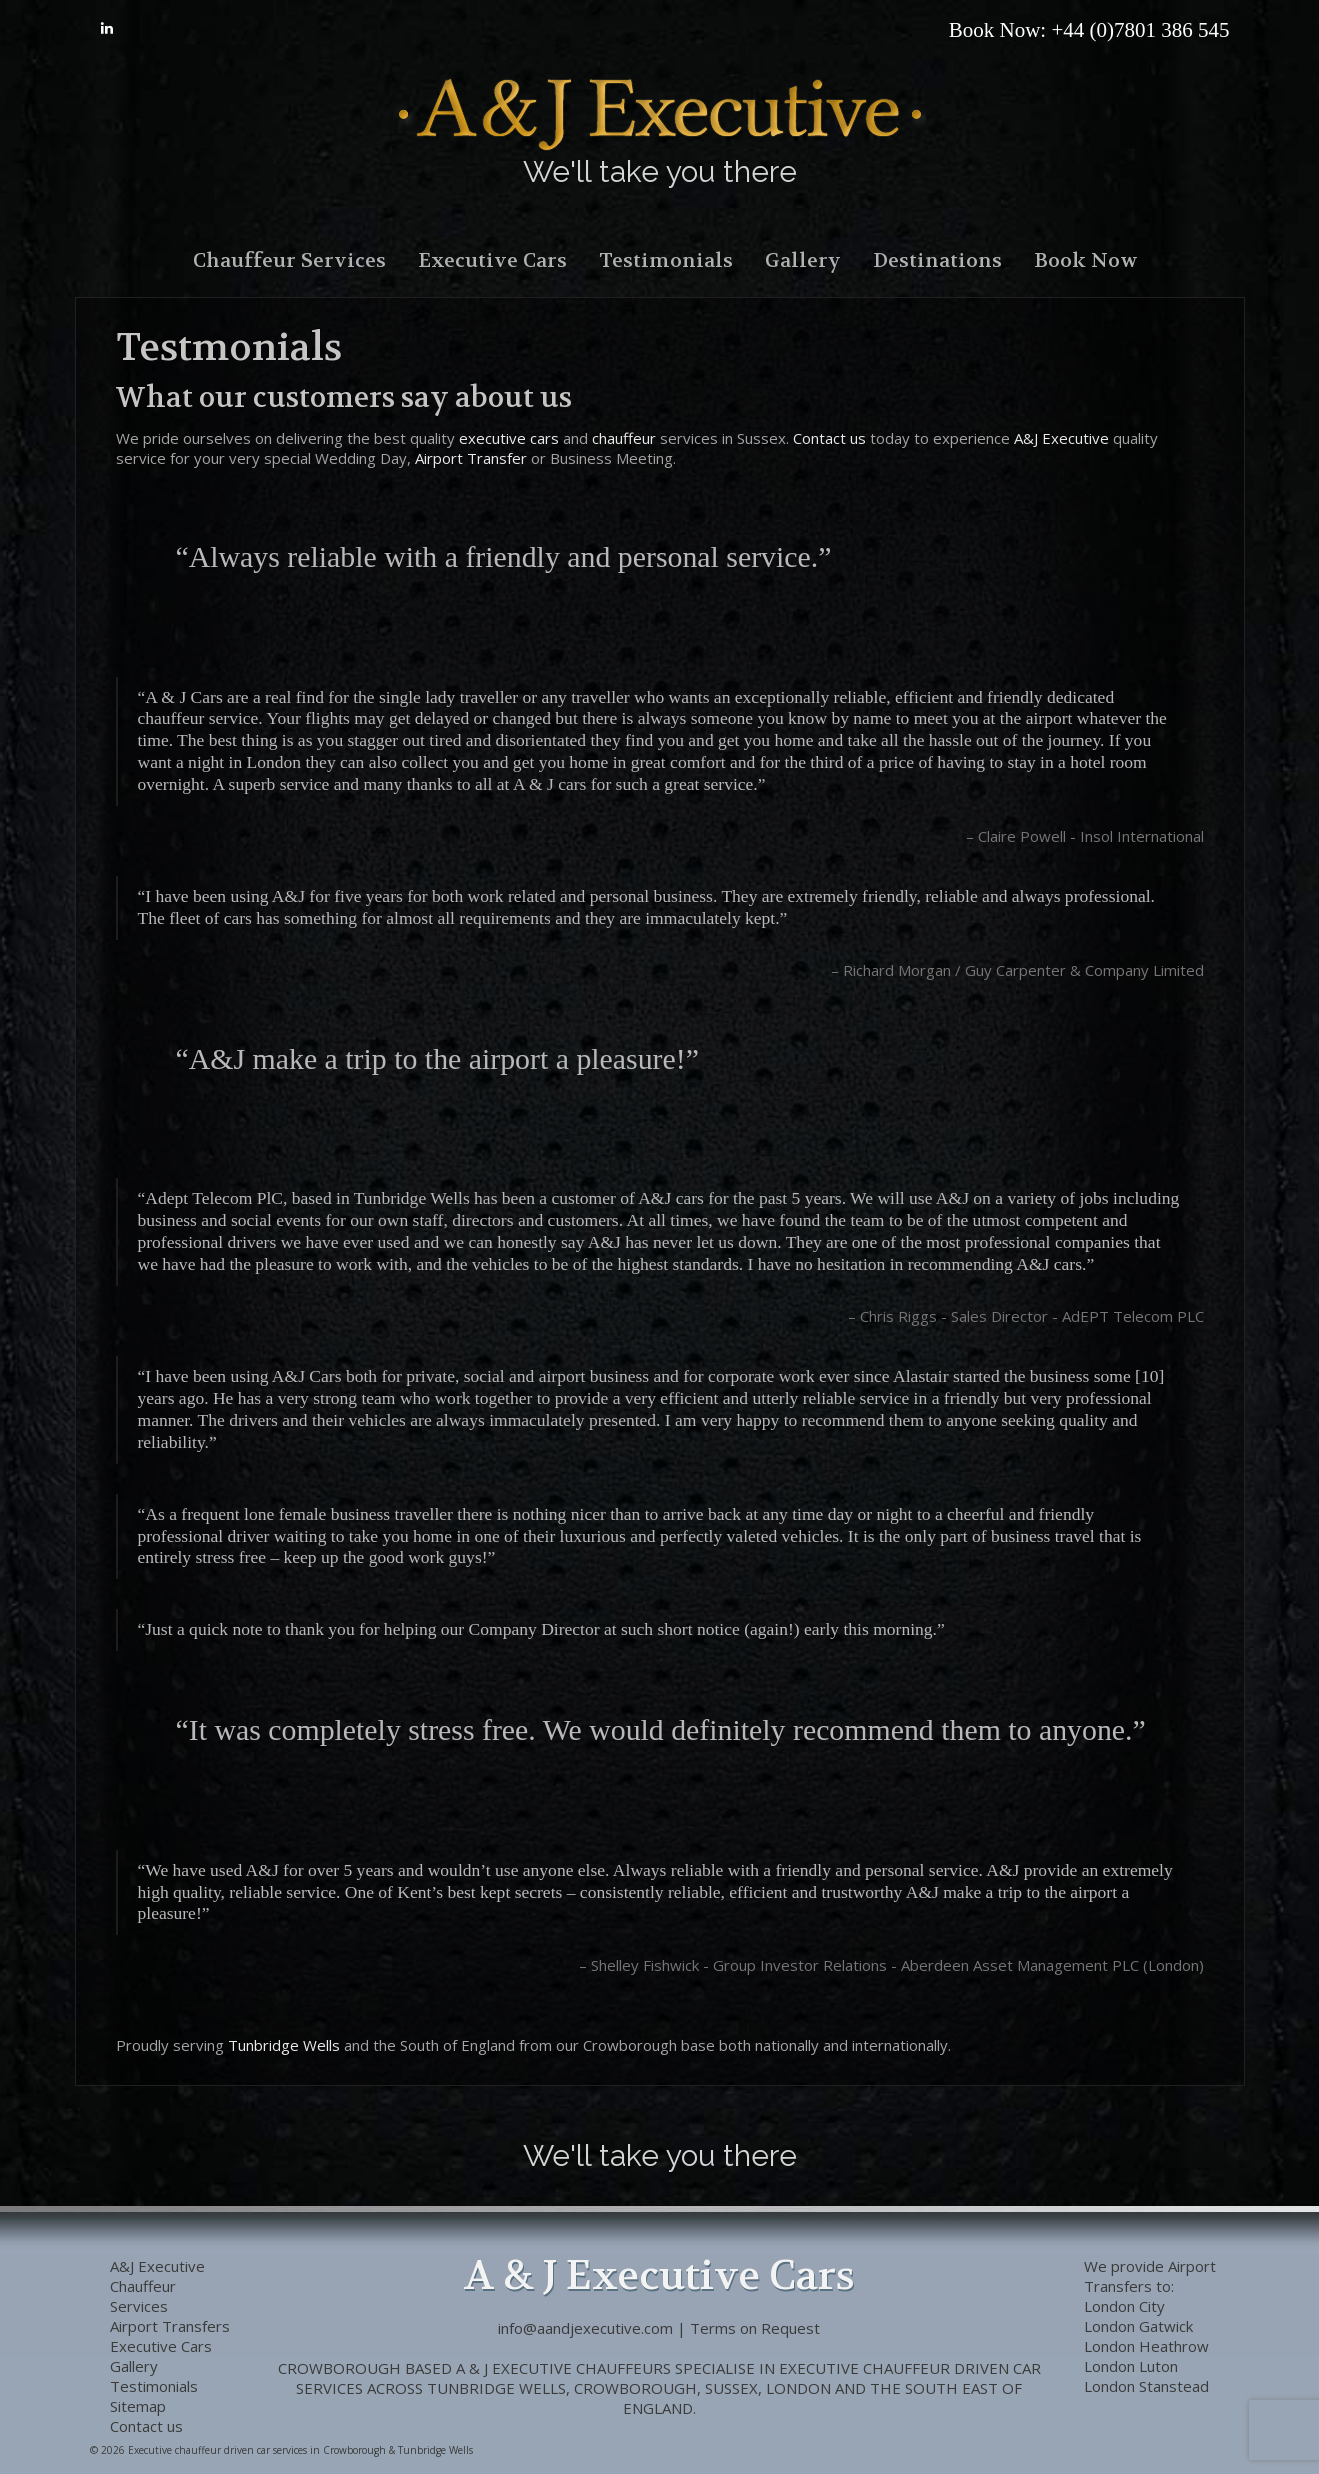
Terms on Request (755, 2328)
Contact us (829, 438)
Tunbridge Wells (284, 2045)
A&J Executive (1061, 438)
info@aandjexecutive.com (585, 2328)
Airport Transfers (1150, 2276)
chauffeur (624, 438)
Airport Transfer (471, 458)
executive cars (509, 438)
